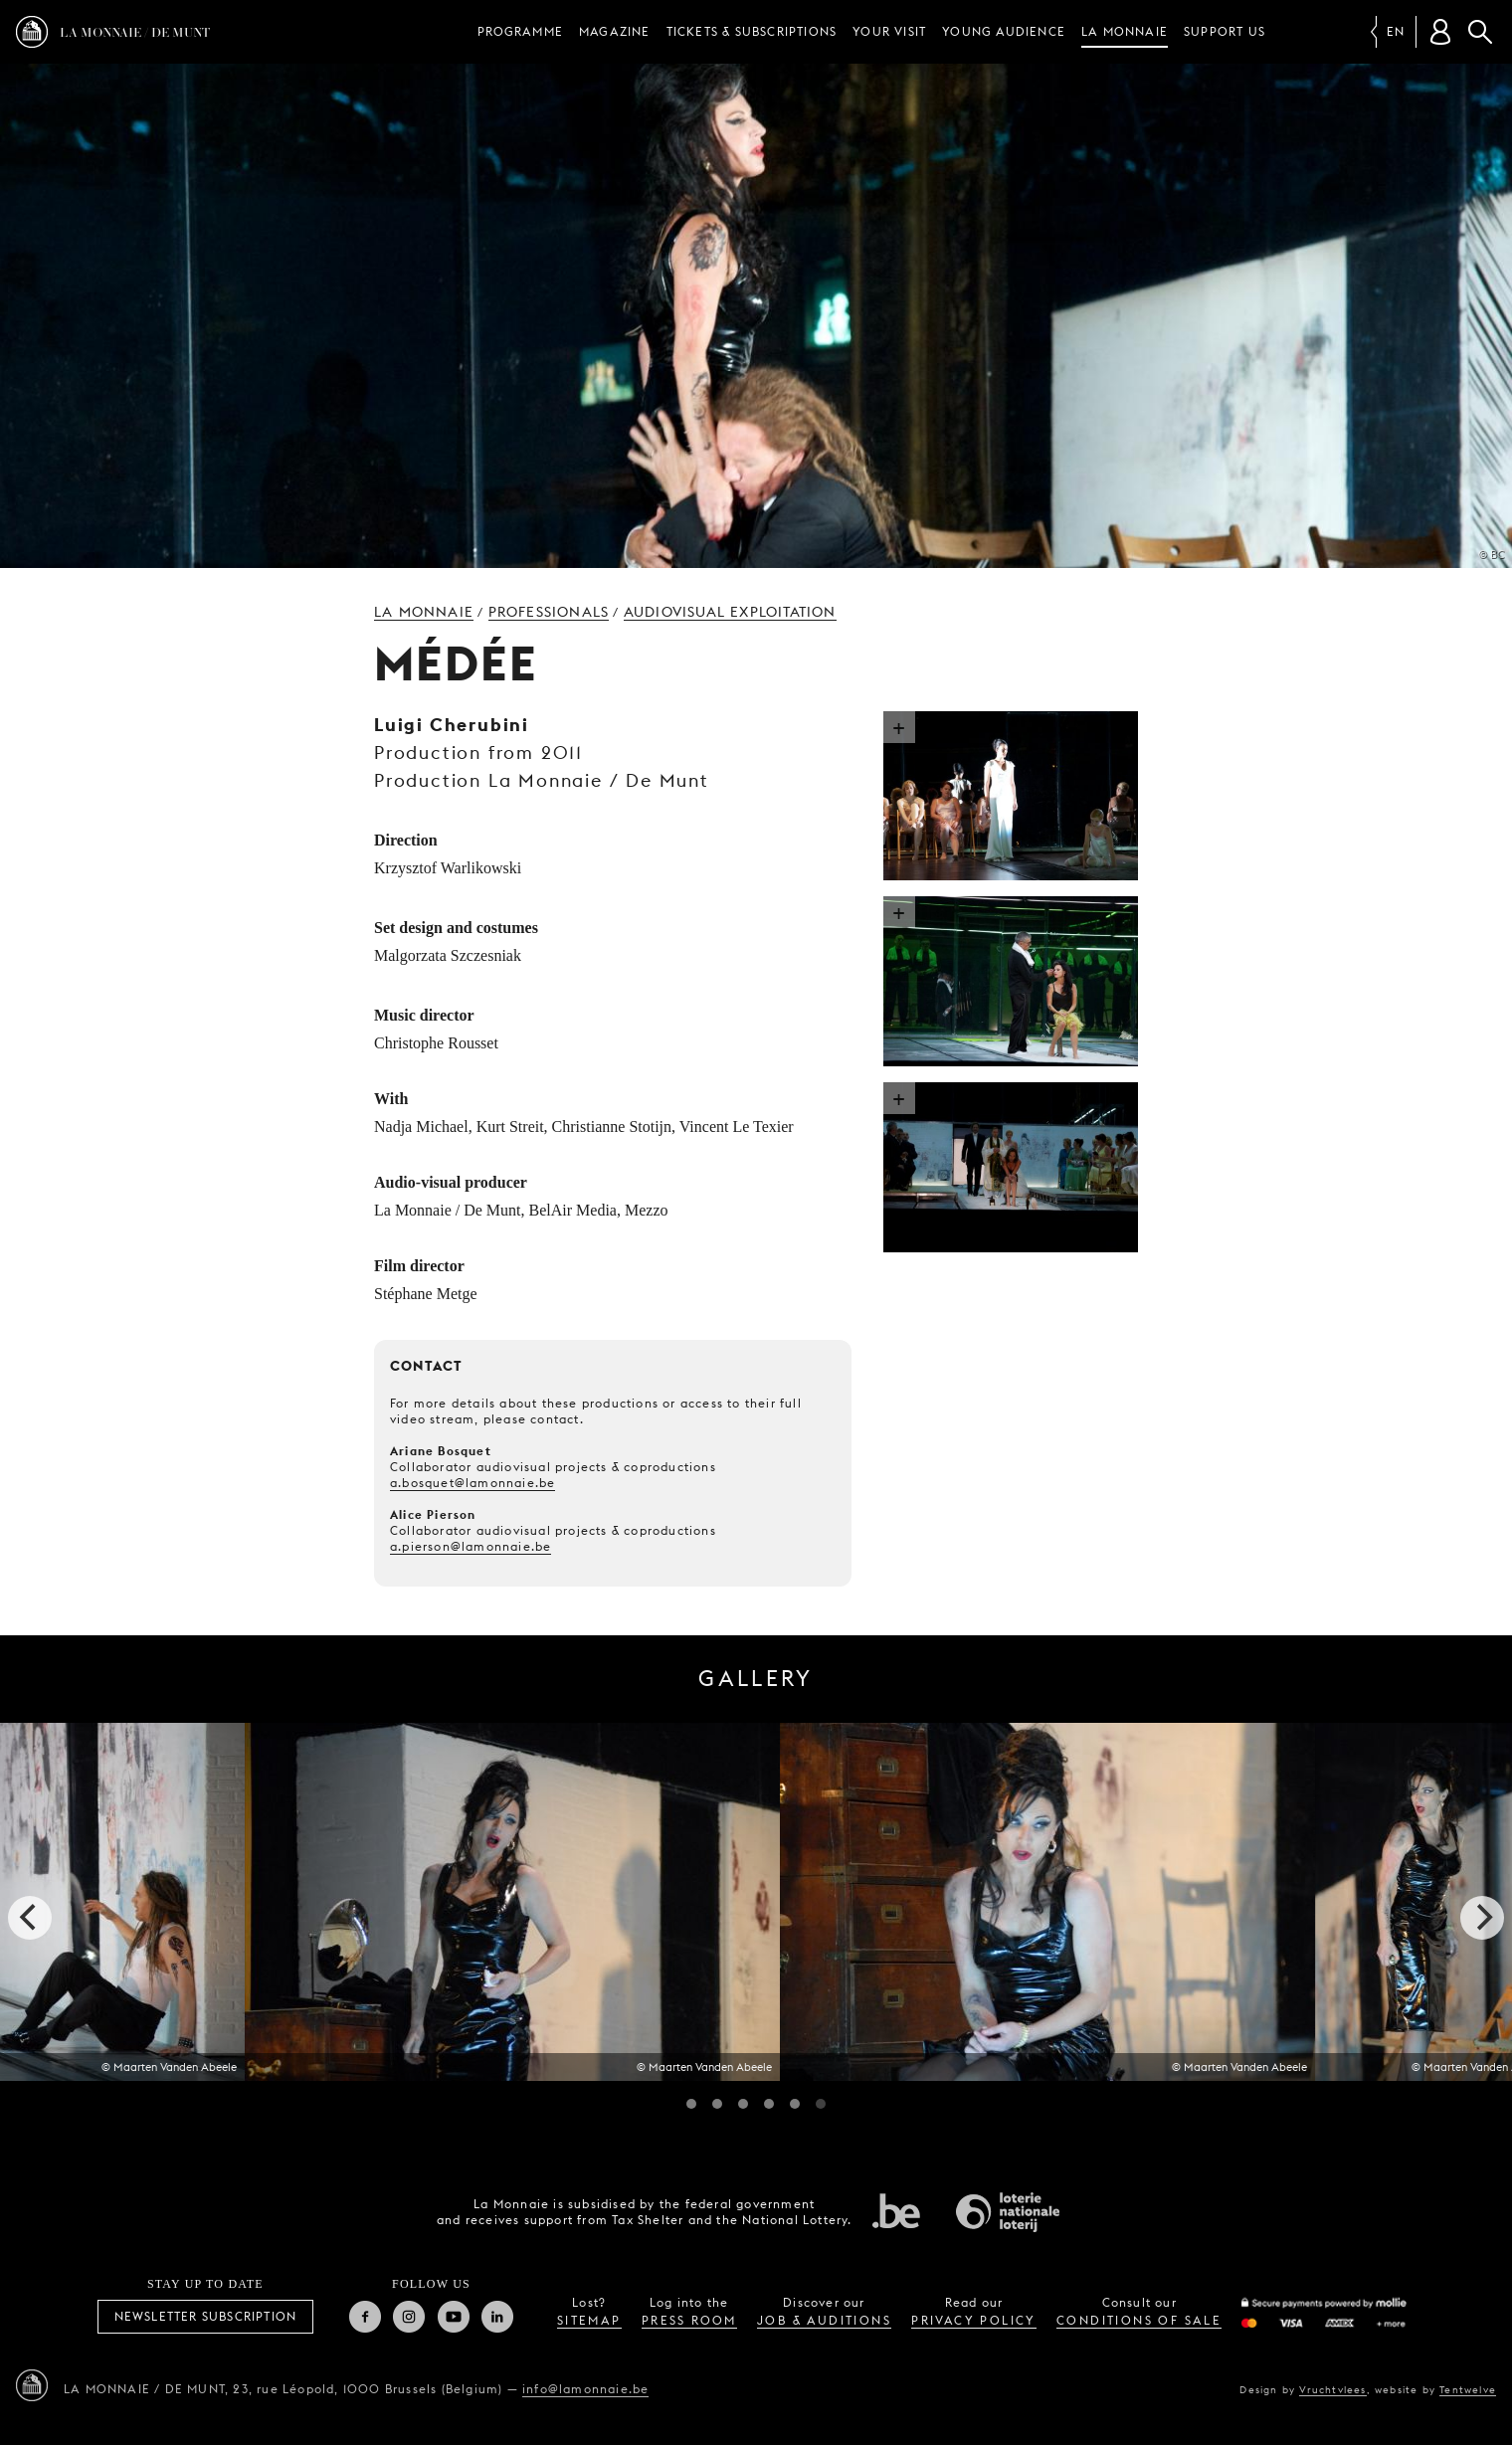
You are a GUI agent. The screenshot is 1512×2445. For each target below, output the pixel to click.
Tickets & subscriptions (752, 31)
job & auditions (824, 2320)
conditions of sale (1139, 2320)
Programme (520, 31)
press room (689, 2320)
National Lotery (1007, 2212)
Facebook (365, 2317)
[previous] (30, 1918)
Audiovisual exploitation (730, 612)
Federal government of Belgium (896, 2210)
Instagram (409, 2317)
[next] (1482, 1918)
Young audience (1003, 31)
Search (1480, 32)
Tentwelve (1467, 2389)
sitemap (589, 2320)
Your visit (889, 31)
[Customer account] (1440, 32)
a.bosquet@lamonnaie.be (472, 1482)
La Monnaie (1124, 31)
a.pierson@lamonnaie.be (470, 1546)
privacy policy (974, 2320)
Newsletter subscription (205, 2316)
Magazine (615, 31)
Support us (1224, 31)
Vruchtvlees (1332, 2389)
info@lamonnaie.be (585, 2388)
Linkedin (497, 2317)
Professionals (549, 612)
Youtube (454, 2317)
